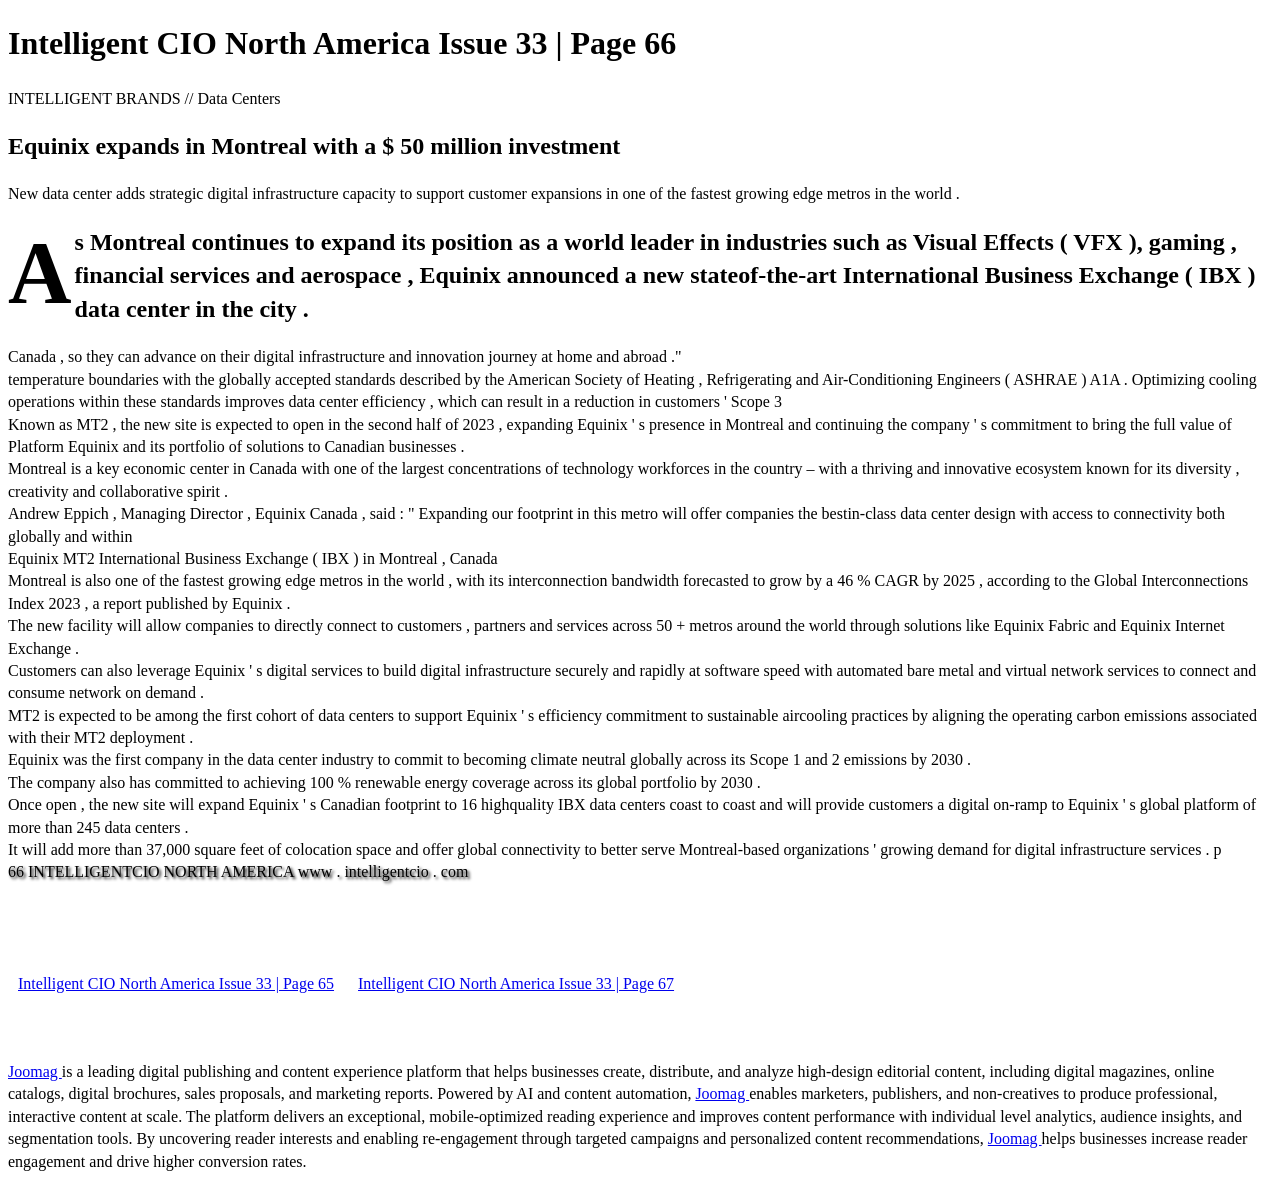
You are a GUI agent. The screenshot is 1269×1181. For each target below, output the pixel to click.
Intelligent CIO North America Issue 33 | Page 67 (516, 983)
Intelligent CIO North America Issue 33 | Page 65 (176, 983)
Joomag (35, 1071)
